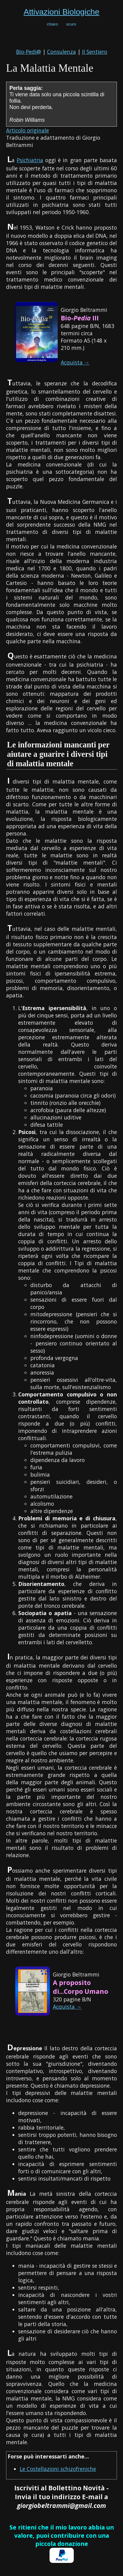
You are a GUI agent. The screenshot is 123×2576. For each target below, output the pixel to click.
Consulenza (61, 51)
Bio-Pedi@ (28, 51)
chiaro (52, 24)
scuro (71, 24)
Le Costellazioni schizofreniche (58, 2468)
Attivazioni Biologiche (61, 11)
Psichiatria (30, 160)
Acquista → (75, 362)
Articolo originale (27, 130)
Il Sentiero (94, 51)
